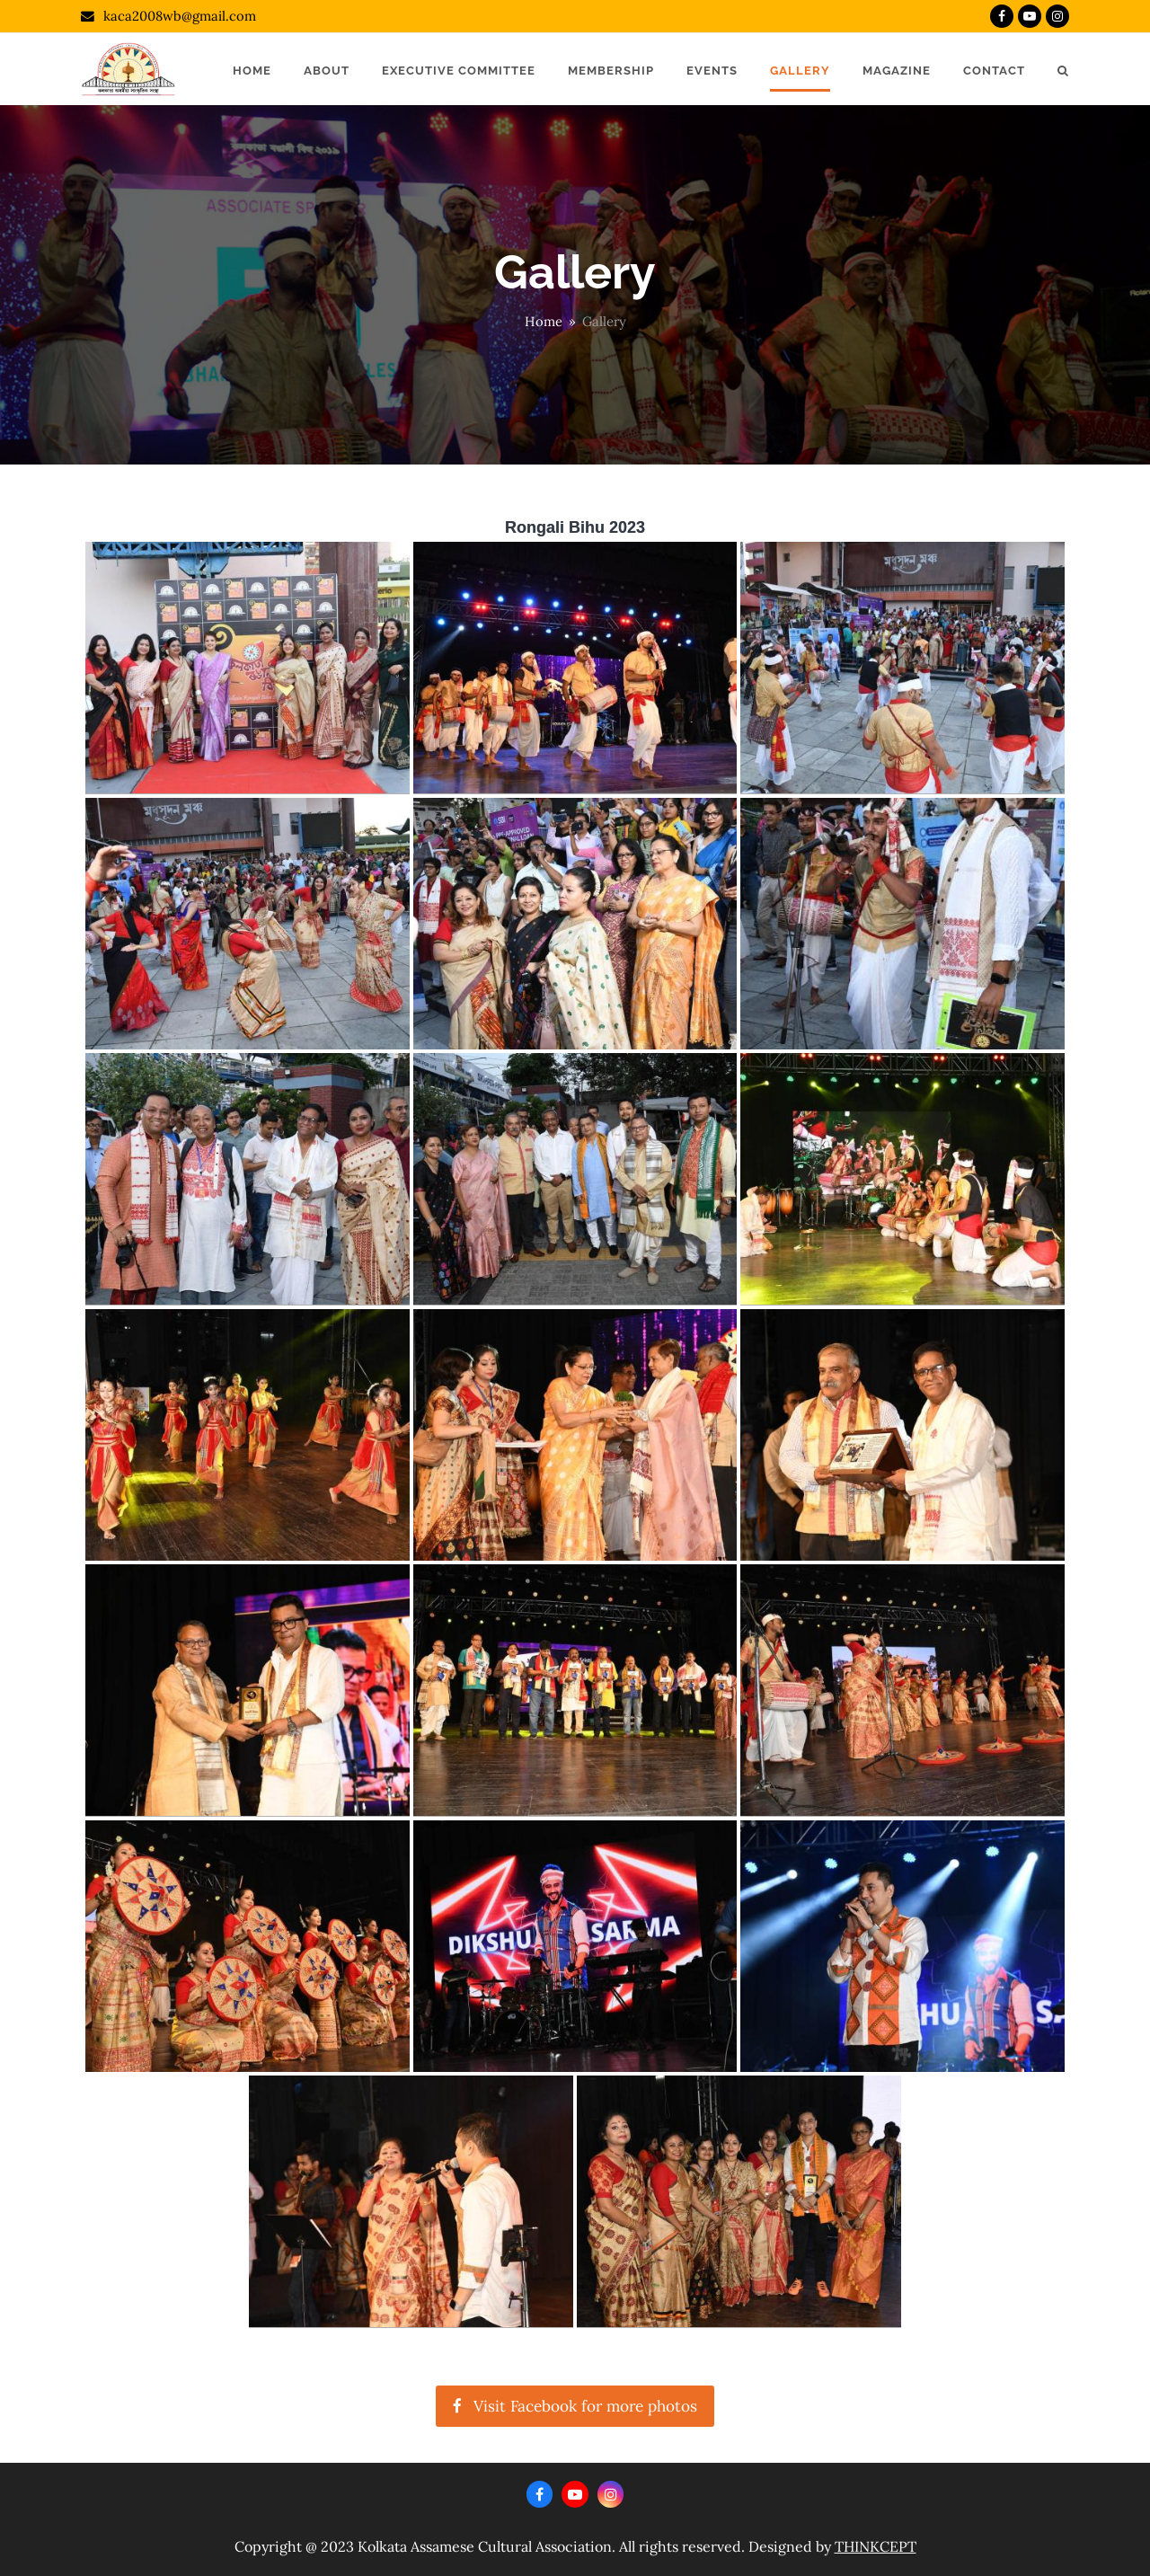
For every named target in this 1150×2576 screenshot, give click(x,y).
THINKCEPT (875, 2546)
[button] (1063, 69)
